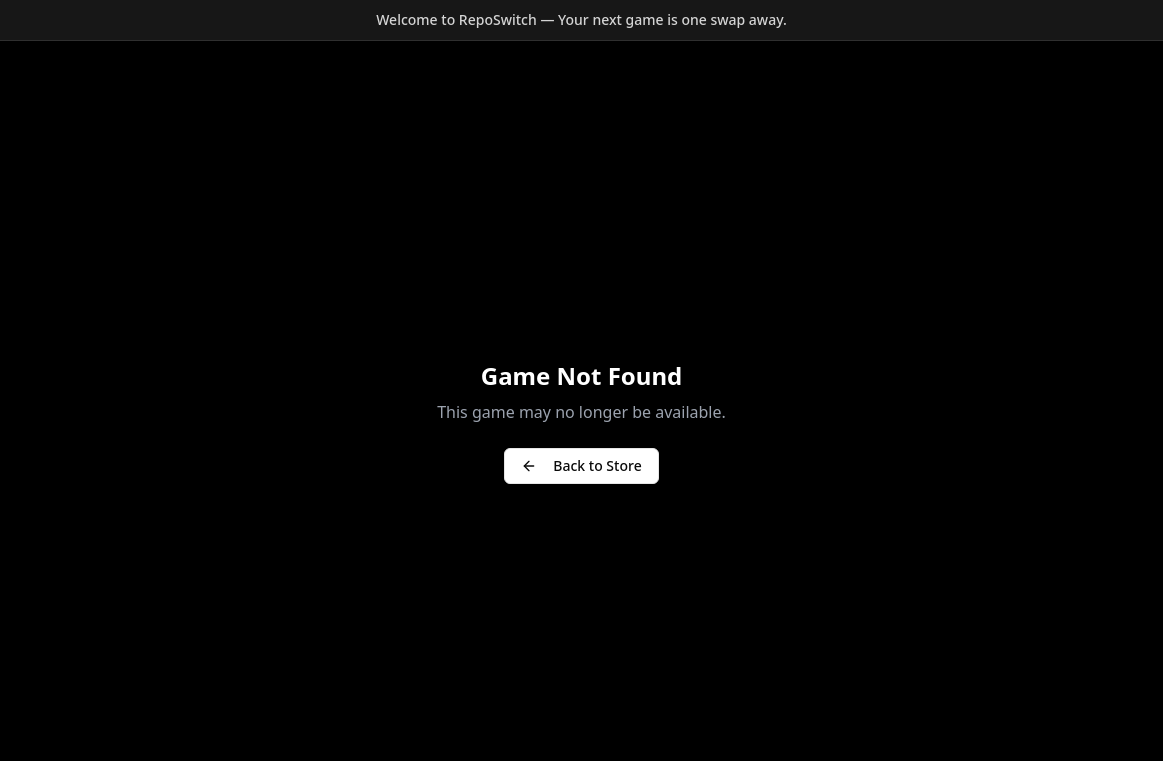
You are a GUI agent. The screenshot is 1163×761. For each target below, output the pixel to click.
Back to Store (581, 465)
